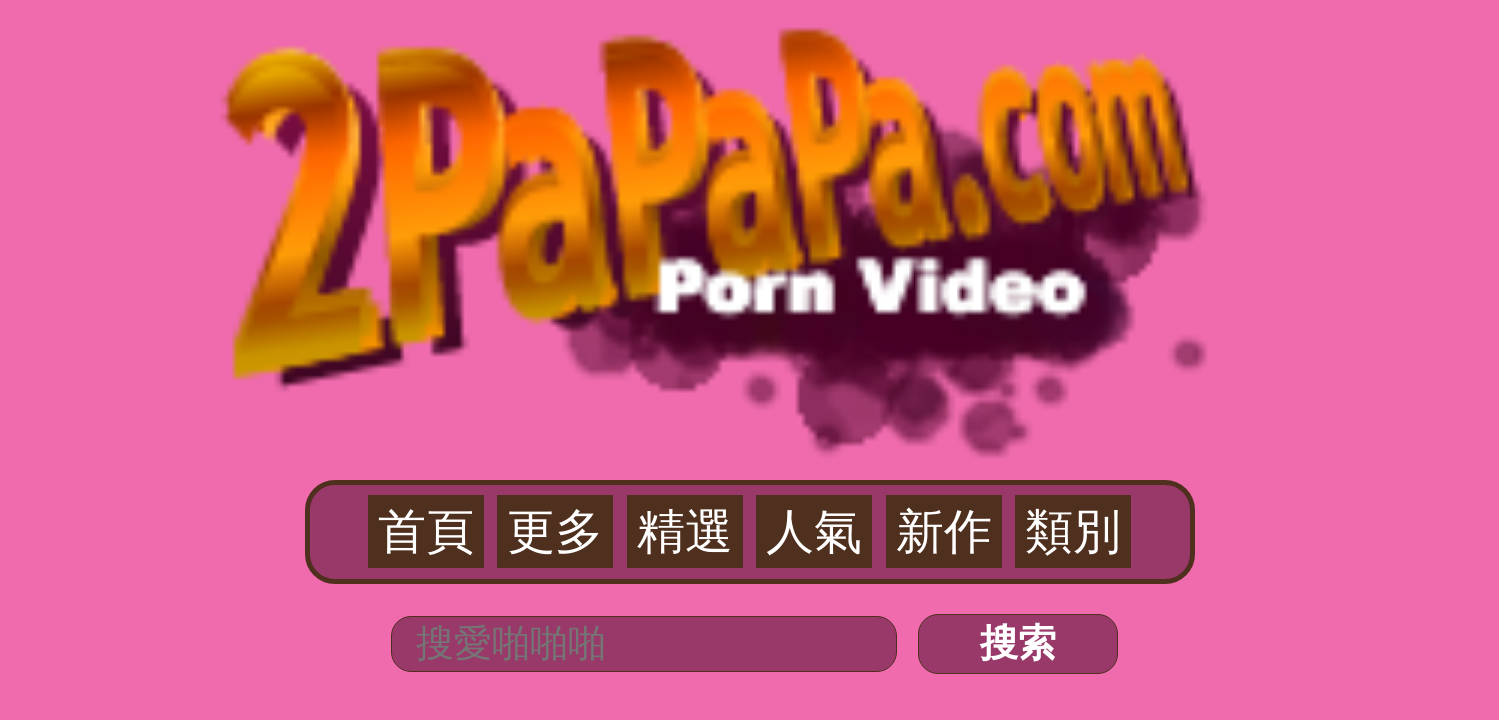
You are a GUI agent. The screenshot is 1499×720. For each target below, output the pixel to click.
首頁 (596, 121)
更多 (657, 121)
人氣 (780, 121)
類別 (903, 121)
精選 (719, 121)
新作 (842, 121)
